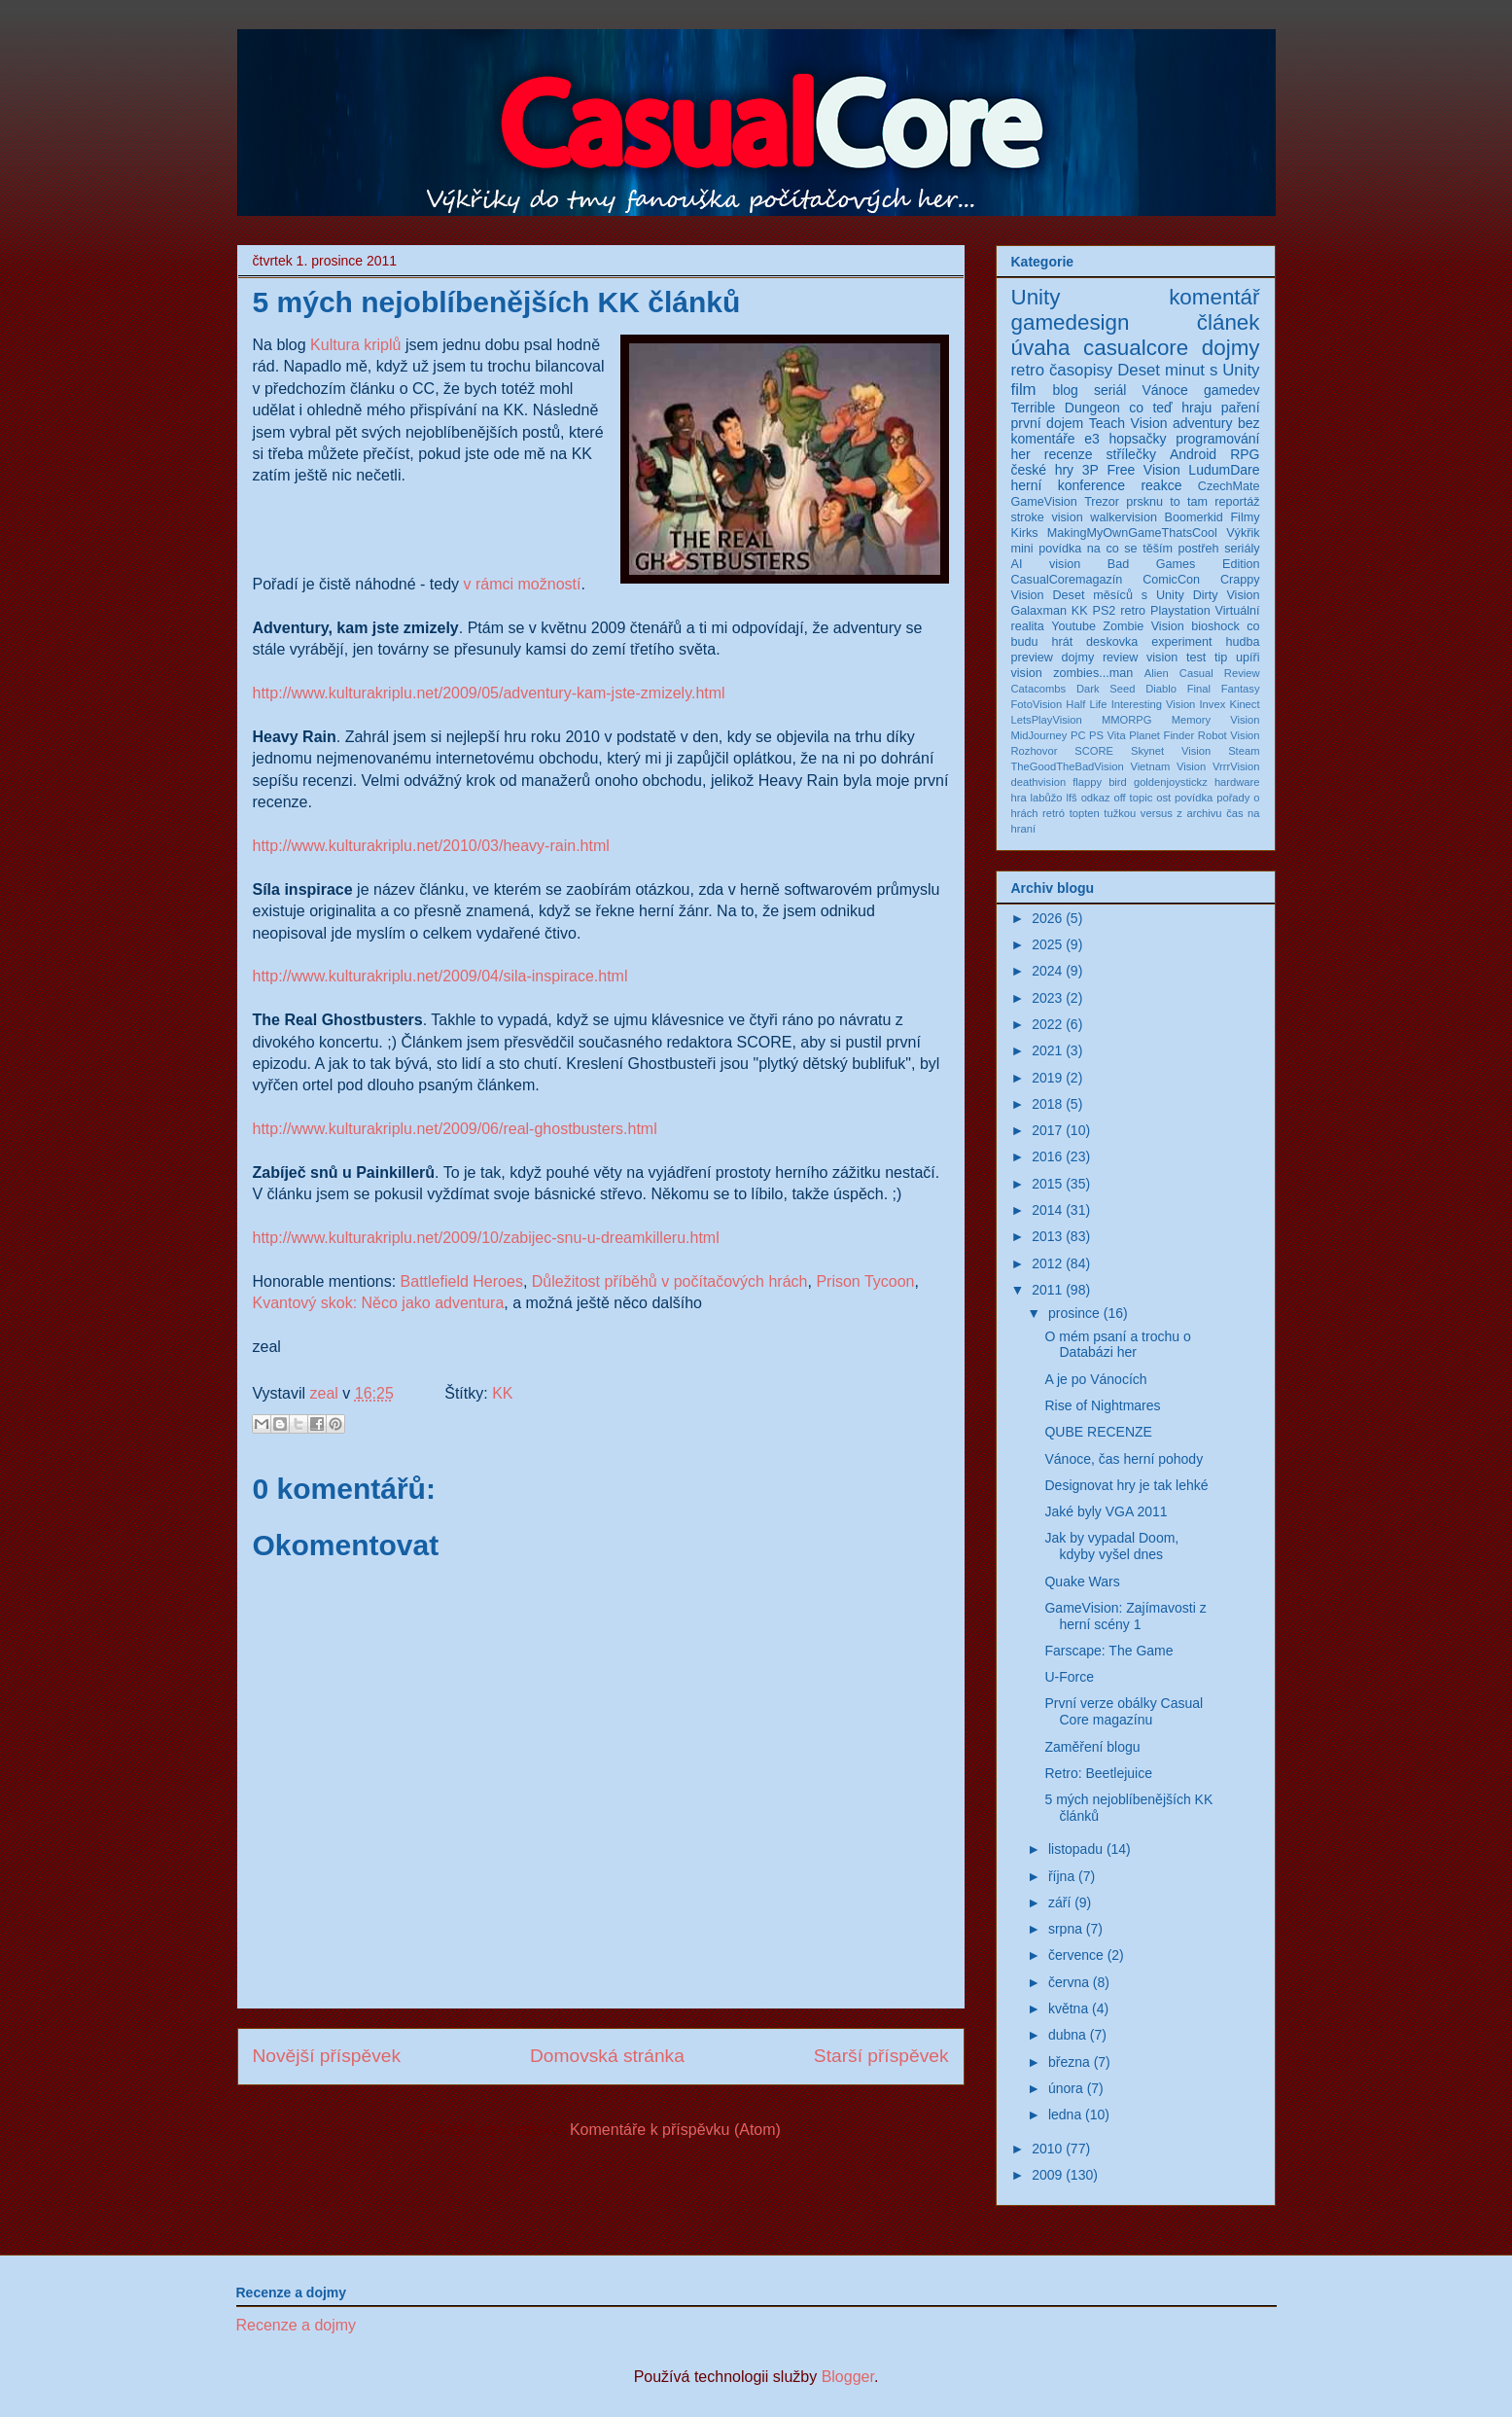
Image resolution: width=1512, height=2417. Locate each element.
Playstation (1180, 611)
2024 (1047, 970)
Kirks (1024, 533)
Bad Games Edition (1184, 564)
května (1068, 2008)
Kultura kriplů (355, 345)
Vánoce (1164, 390)
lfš (1072, 797)
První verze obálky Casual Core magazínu (1123, 1711)
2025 (1047, 944)
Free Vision (1143, 470)
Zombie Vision (1143, 626)
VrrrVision (1236, 766)
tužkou (1120, 813)
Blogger (848, 2376)
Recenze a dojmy (296, 2325)
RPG (1244, 454)
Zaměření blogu (1092, 1747)
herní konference (1068, 485)
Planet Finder (1161, 735)
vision (1026, 673)
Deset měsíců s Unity (1118, 595)
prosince (1074, 1313)
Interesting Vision (1153, 704)
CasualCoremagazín (1067, 579)
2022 (1047, 1024)
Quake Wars (1081, 1581)
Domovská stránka (607, 2055)
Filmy (1244, 517)
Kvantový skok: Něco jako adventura (379, 1303)
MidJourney (1039, 735)
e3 (1092, 438)
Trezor (1101, 502)
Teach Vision (1128, 423)
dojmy (1231, 348)
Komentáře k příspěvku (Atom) (675, 2129)
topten (1085, 813)
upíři (1248, 657)
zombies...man (1093, 673)
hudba (1243, 642)
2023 (1047, 998)
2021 (1047, 1050)
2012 (1047, 1263)
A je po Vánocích (1095, 1379)
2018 (1047, 1104)
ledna (1064, 2114)
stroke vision (1047, 517)
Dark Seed (1106, 688)
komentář (1214, 297)
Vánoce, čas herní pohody (1123, 1459)
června (1068, 1982)
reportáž (1236, 502)
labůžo (1047, 797)
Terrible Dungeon (1065, 407)
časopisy (1080, 370)
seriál (1110, 390)
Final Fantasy (1223, 688)
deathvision (1039, 782)
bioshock (1215, 626)
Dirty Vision (1226, 595)
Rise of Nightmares (1102, 1405)
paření (1240, 407)
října (1061, 1876)
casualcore (1135, 348)
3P (1090, 470)
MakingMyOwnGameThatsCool (1132, 533)
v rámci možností (522, 584)
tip (1220, 657)
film (1024, 389)
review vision (1140, 657)
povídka (1194, 797)
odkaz (1095, 797)
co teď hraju (1170, 407)
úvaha (1041, 348)
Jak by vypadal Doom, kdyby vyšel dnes (1111, 1546)
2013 (1047, 1236)
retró (1053, 813)
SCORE (1093, 751)
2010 (1047, 2148)
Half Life (1086, 704)
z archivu (1199, 813)
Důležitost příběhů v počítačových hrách (670, 1281)
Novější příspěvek (327, 2055)
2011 (1047, 1289)
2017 (1047, 1130)
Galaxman (1039, 611)
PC (1078, 735)
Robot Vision (1229, 735)
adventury (1202, 423)
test (1196, 657)
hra (1019, 797)
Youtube (1073, 626)
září (1059, 1902)
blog (1064, 390)
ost (1163, 797)
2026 (1047, 918)
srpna (1065, 1929)
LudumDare (1223, 470)
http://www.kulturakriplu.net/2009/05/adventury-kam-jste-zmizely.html (489, 693)
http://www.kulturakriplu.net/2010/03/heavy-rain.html (431, 845)
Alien (1156, 673)
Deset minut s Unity (1188, 370)
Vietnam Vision (1168, 766)
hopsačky (1137, 438)
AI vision (1046, 564)
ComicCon (1171, 579)
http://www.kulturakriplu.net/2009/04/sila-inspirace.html (440, 976)
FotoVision (1037, 704)
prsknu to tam (1167, 502)
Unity (1036, 297)
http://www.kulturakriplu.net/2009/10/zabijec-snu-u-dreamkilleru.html (486, 1237)
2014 (1047, 1210)
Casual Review (1219, 673)
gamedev (1232, 390)
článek (1228, 322)
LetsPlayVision (1046, 720)
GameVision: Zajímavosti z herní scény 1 (1125, 1616)
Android (1193, 454)
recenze (1068, 454)
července (1076, 1955)
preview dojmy (1053, 657)
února (1065, 2088)
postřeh (1198, 548)
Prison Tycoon (865, 1281)
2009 (1047, 2175)
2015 (1047, 1183)
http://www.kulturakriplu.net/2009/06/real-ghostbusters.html (455, 1128)
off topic (1132, 797)
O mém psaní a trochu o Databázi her (1117, 1345)
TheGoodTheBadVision (1067, 766)
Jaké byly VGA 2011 (1105, 1511)
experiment (1181, 642)
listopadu (1075, 1849)
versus (1157, 813)
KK (502, 1393)
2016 (1047, 1156)
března (1069, 2062)
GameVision (1044, 502)
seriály (1241, 548)
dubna (1067, 2035)
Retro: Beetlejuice (1098, 1773)
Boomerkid (1194, 517)
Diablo (1161, 688)
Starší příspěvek (881, 2055)
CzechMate (1229, 486)
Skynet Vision (1171, 751)
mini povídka (1046, 548)
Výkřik (1242, 533)
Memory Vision (1216, 720)
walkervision (1123, 517)
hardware (1237, 782)
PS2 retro (1119, 611)
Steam (1243, 751)
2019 (1047, 1077)
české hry (1042, 470)
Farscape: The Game (1108, 1650)
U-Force (1069, 1677)
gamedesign (1070, 322)
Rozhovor (1034, 751)
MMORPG (1127, 720)
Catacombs (1039, 688)
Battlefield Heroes (462, 1281)
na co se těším (1130, 548)
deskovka (1112, 642)
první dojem (1047, 423)
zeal (325, 1393)
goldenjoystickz (1171, 782)
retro (1028, 370)
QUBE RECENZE (1097, 1432)
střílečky (1131, 454)
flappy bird (1099, 782)
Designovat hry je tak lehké (1126, 1485)
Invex (1213, 704)
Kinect (1244, 704)
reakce (1161, 485)
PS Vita (1107, 735)
